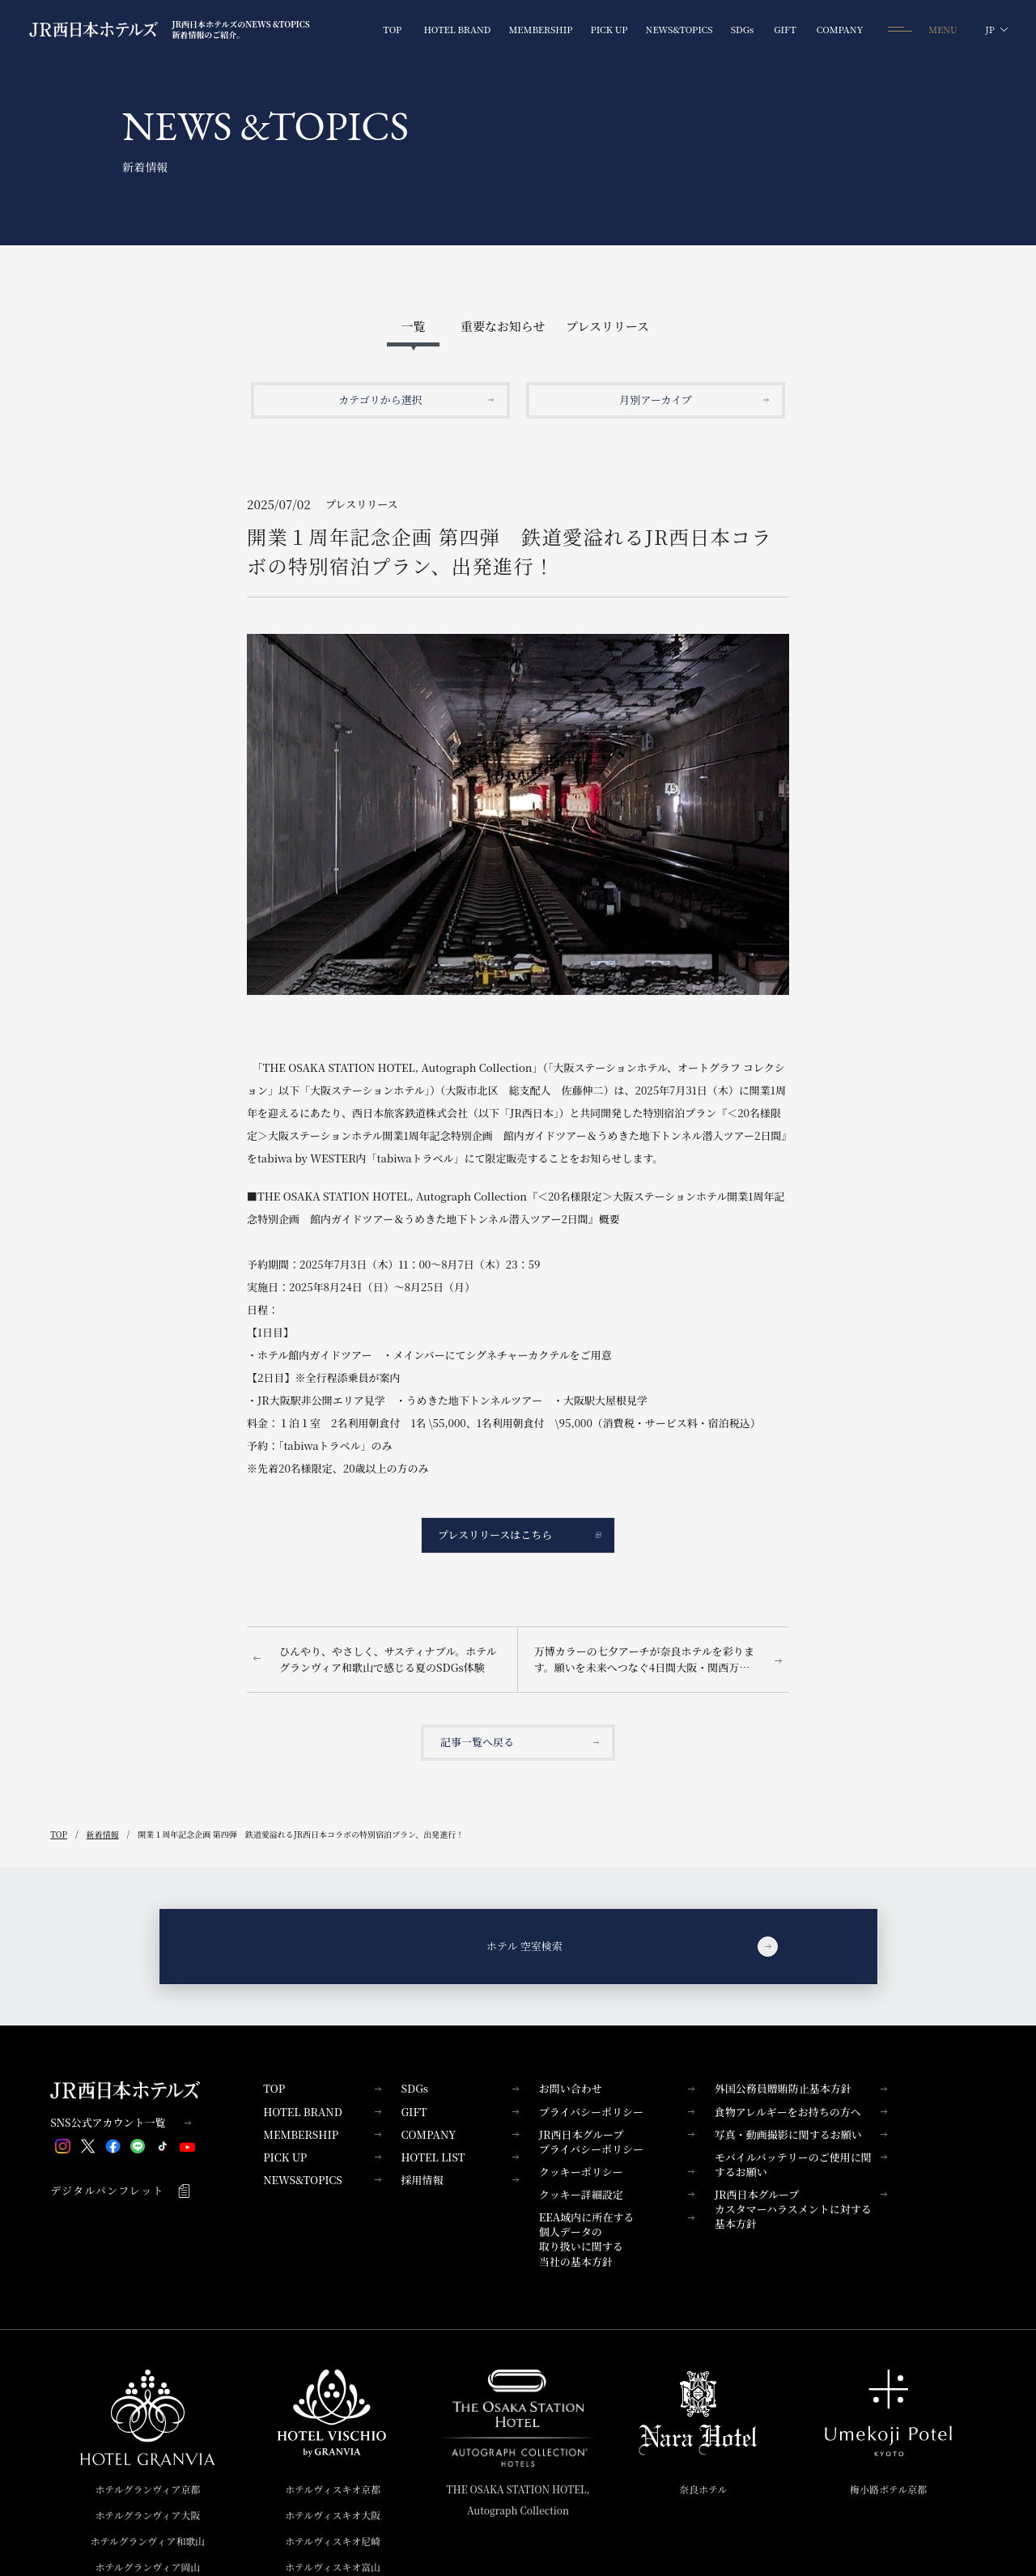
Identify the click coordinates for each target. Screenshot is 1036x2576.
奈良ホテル (703, 2489)
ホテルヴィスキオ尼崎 (332, 2541)
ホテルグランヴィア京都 (147, 2489)
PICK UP (321, 2157)
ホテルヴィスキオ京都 (332, 2489)
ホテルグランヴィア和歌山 (147, 2541)
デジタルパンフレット (120, 2190)
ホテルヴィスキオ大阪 (332, 2515)
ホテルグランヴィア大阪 (147, 2515)
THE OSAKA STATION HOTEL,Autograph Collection (517, 2499)
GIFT (459, 2111)
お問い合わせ (616, 2088)
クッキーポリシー (616, 2171)
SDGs (459, 2088)
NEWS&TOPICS (321, 2179)
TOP (321, 2088)
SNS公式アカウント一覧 (120, 2122)
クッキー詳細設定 (616, 2194)
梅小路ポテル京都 (888, 2489)
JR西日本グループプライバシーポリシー (616, 2142)
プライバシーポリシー (616, 2111)
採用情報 (459, 2179)
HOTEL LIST (459, 2157)
